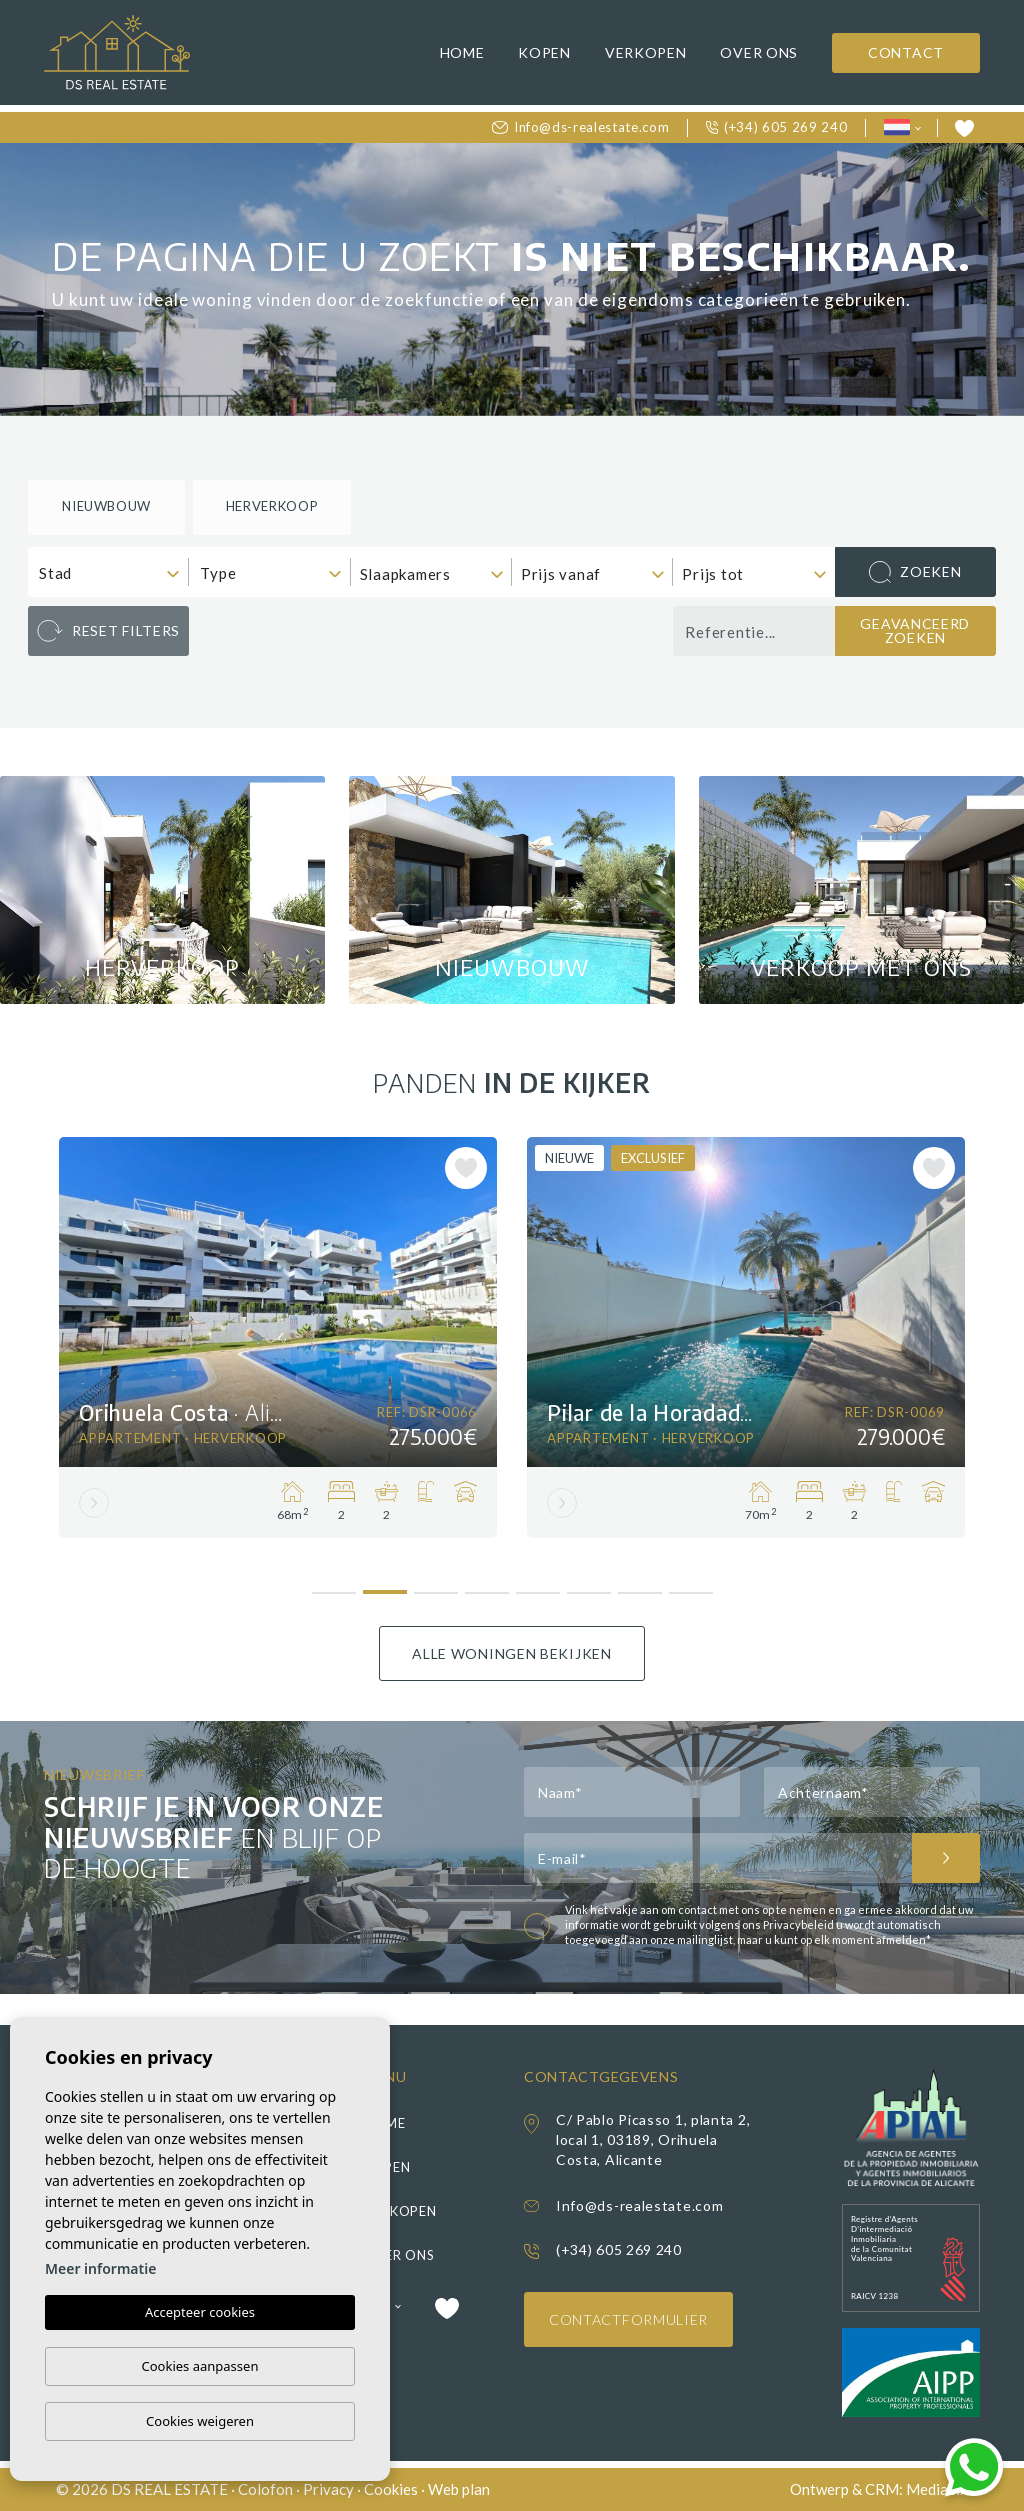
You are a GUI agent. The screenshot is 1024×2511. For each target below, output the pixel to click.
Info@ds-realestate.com (580, 127)
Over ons (759, 52)
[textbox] (113, 573)
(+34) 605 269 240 (777, 127)
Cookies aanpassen (200, 2366)
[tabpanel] (278, 1337)
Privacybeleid (799, 1924)
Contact (906, 52)
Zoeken (915, 572)
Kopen (544, 52)
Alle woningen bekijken (511, 1653)
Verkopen (646, 52)
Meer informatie (100, 2269)
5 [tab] (537, 1585)
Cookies (391, 2489)
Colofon (265, 2489)
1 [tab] (333, 1583)
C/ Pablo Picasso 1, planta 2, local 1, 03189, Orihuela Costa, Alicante (653, 2139)
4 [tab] (486, 1585)
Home (462, 52)
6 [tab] (588, 1585)
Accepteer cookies (200, 2313)
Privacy (328, 2489)
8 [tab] (690, 1585)
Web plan (459, 2489)
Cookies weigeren (200, 2421)
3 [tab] (435, 1585)
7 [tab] (639, 1585)
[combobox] (108, 572)
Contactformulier (628, 2319)
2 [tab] (384, 1585)
